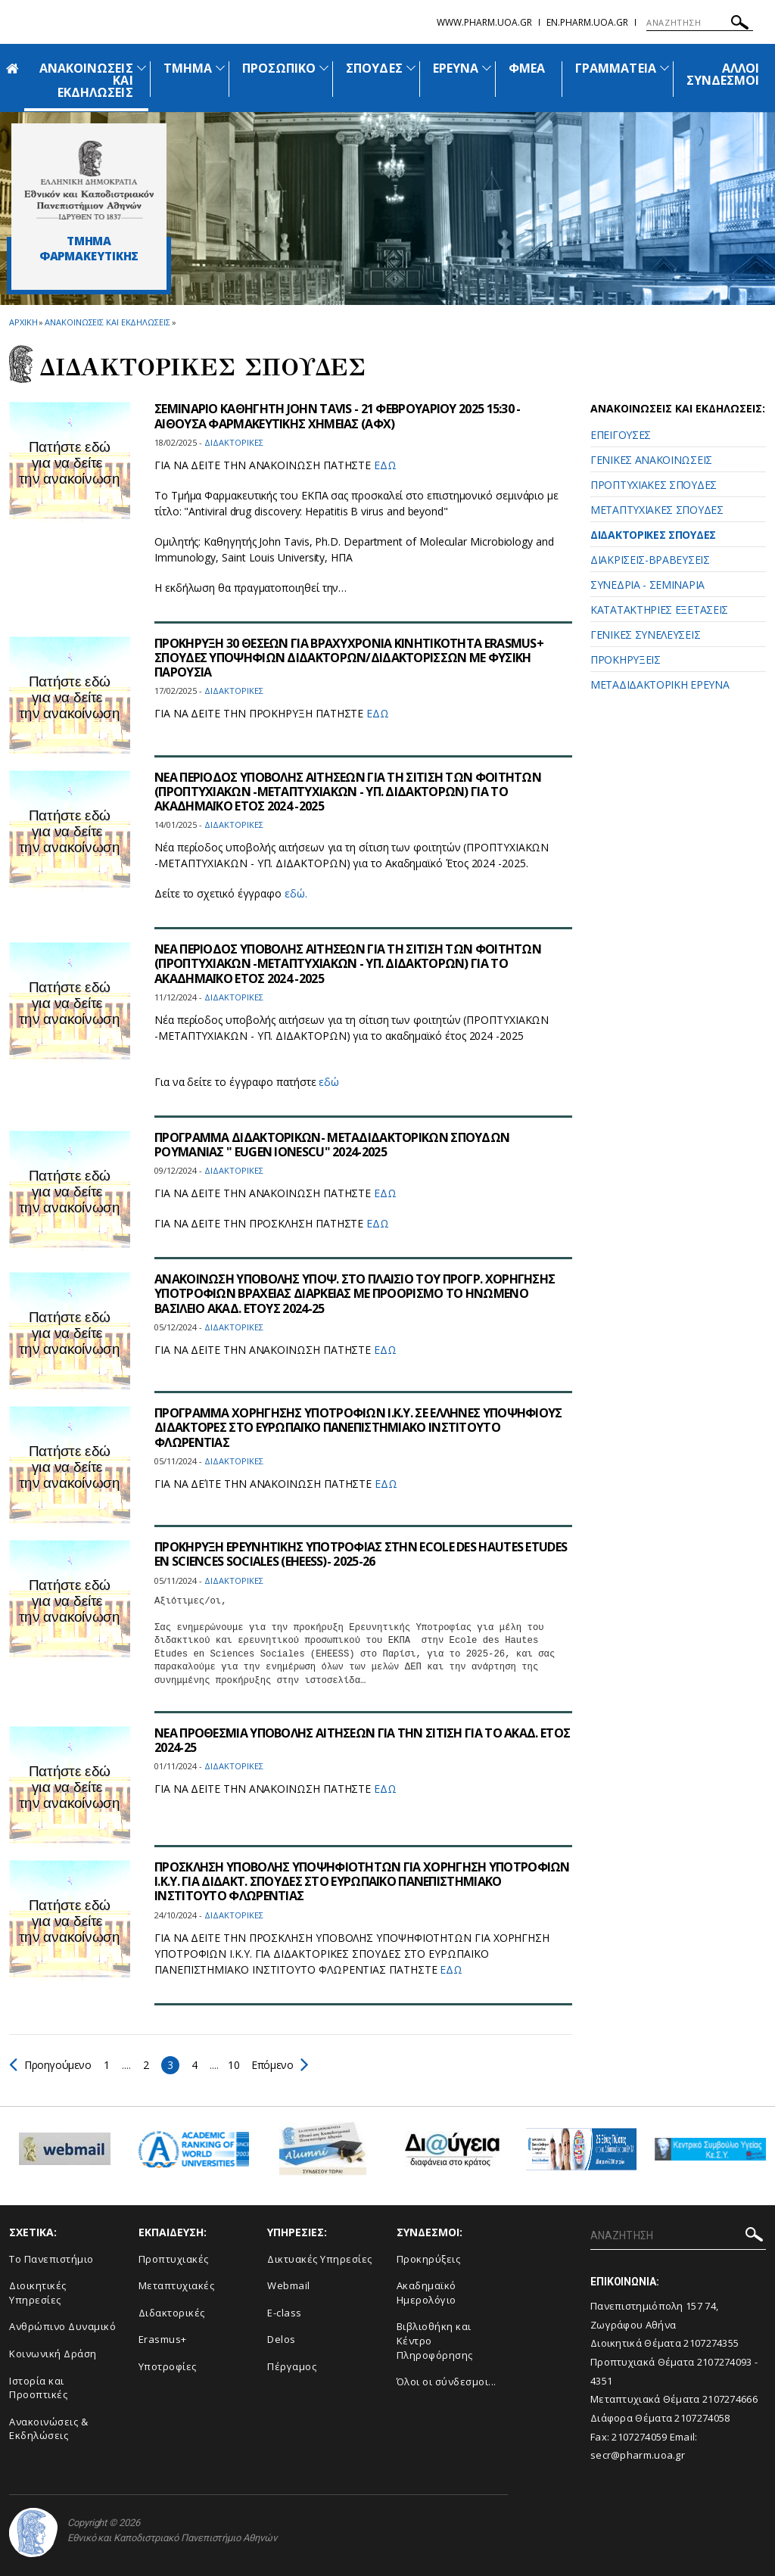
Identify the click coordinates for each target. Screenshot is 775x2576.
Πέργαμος (291, 2366)
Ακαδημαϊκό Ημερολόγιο (426, 2293)
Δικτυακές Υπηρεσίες (319, 2259)
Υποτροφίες (168, 2366)
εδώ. (296, 893)
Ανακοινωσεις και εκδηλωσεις (107, 322)
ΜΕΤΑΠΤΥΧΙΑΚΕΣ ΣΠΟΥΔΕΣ (657, 509)
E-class (284, 2312)
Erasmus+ (163, 2339)
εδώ (329, 1082)
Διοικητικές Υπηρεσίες (38, 2293)
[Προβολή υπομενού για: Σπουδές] (411, 68)
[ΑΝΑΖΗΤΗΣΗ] (699, 22)
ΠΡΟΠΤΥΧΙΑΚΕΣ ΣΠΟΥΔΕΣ (653, 485)
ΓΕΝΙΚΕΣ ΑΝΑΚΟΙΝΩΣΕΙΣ (651, 460)
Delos (281, 2339)
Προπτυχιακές (174, 2259)
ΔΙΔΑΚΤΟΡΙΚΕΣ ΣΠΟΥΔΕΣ (653, 534)
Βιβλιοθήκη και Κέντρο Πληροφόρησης (435, 2340)
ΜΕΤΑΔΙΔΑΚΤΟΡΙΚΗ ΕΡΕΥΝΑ (659, 684)
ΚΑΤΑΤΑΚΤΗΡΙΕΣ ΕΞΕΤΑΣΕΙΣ (659, 609)
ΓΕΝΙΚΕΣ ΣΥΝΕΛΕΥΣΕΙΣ (645, 634)
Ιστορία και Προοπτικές (38, 2388)
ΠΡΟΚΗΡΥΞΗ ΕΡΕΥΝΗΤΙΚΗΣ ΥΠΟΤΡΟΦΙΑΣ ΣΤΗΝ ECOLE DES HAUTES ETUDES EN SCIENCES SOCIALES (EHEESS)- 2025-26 (360, 1554)
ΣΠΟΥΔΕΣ (374, 68)
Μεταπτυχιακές (177, 2285)
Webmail (288, 2285)
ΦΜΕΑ (527, 68)
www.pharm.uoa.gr (484, 22)
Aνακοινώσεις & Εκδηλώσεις (48, 2429)
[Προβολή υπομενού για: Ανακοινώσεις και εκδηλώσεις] (141, 68)
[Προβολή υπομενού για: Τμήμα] (220, 68)
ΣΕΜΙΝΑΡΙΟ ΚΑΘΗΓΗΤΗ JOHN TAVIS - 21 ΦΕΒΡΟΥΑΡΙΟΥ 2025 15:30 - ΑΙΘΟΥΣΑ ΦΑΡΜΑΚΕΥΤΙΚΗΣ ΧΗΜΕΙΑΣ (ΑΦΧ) (337, 415)
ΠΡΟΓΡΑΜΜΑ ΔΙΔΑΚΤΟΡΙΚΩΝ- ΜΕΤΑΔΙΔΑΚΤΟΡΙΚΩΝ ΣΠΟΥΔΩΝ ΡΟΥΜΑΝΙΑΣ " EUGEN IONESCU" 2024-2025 (331, 1144)
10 (233, 2065)
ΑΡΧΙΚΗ (23, 322)
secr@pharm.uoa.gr (637, 2455)
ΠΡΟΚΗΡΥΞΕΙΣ (625, 659)
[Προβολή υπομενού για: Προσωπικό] (324, 68)
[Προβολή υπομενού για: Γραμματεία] (664, 68)
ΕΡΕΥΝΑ (455, 68)
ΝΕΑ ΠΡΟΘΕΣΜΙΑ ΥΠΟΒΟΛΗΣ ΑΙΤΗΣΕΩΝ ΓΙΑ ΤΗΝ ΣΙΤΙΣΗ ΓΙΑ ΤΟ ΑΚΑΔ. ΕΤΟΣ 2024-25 (362, 1740)
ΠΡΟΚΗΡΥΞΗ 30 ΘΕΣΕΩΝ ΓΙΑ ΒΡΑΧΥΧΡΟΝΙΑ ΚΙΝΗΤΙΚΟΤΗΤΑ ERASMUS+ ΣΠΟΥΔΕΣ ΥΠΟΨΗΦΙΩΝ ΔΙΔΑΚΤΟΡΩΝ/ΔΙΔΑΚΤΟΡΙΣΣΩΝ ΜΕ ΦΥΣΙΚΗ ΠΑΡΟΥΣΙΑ (348, 657)
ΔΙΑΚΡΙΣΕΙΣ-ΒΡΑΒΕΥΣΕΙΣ (650, 559)
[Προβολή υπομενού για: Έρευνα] (486, 68)
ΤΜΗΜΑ (187, 68)
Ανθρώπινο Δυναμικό (62, 2326)
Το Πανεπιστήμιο (51, 2259)
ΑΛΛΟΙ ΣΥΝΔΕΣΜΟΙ (722, 74)
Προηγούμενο (50, 2065)
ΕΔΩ (385, 465)
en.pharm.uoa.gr (587, 22)
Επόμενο (279, 2065)
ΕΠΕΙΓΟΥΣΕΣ (620, 435)
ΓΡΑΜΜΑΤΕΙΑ (615, 68)
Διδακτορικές (172, 2312)
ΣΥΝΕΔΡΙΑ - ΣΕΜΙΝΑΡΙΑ (647, 584)
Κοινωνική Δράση (53, 2353)
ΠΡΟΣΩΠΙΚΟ (279, 68)
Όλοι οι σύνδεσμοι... (446, 2381)
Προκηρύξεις (429, 2259)
